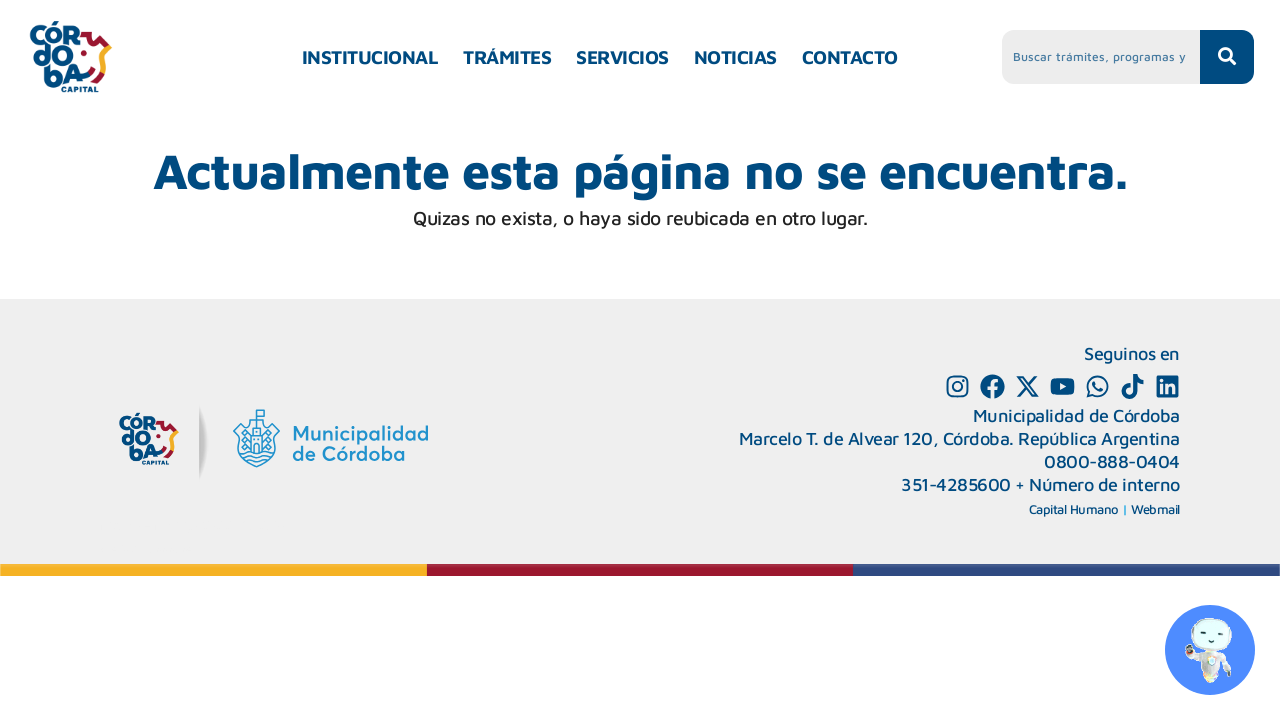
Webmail (1155, 509)
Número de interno (1104, 484)
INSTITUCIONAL (370, 57)
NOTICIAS (735, 57)
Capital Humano (1074, 509)
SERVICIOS (622, 57)
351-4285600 (956, 484)
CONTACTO (850, 57)
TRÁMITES (507, 57)
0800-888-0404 (1112, 461)
